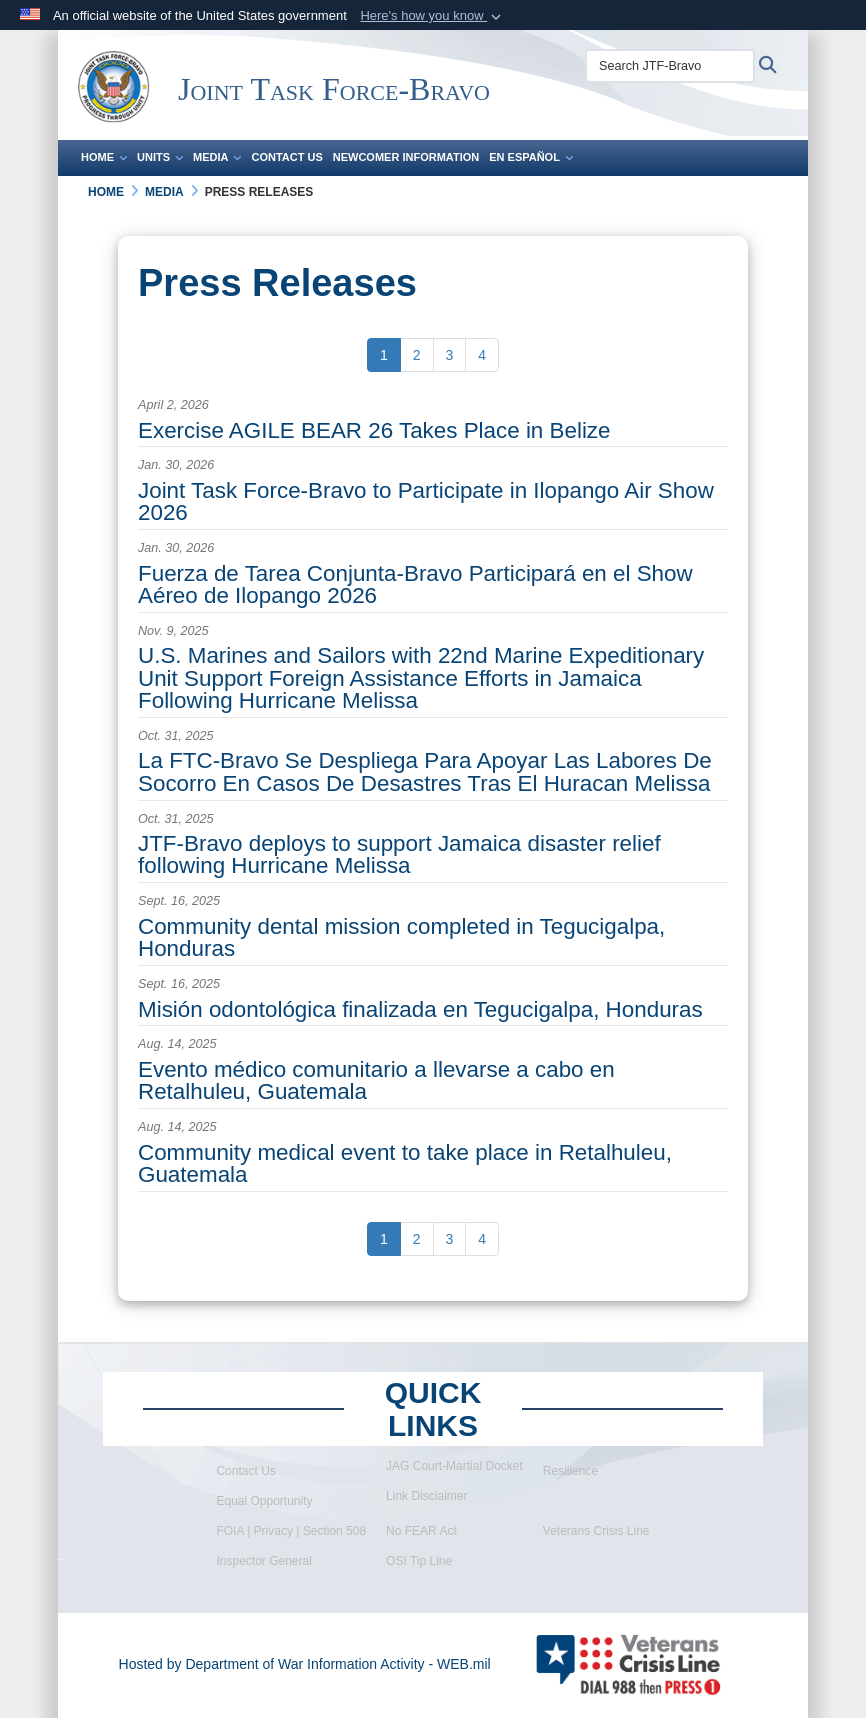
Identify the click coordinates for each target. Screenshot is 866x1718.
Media (217, 157)
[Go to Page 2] (417, 355)
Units (160, 157)
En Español (531, 157)
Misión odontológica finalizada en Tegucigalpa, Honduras (420, 1009)
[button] (432, 16)
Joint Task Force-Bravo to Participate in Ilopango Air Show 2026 (426, 501)
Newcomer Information (406, 157)
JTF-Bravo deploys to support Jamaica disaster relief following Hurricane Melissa (399, 854)
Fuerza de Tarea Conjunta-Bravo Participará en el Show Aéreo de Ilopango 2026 (415, 584)
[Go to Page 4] (482, 355)
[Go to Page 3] (450, 355)
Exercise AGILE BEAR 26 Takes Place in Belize (374, 430)
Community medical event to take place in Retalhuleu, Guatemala (405, 1163)
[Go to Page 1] (384, 355)
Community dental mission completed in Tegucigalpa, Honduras (401, 937)
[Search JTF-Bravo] (670, 66)
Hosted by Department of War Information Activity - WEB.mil (305, 1664)
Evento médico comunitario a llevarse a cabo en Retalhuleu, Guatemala (376, 1080)
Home (104, 157)
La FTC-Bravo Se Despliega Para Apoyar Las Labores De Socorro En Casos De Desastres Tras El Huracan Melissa (425, 771)
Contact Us (286, 157)
